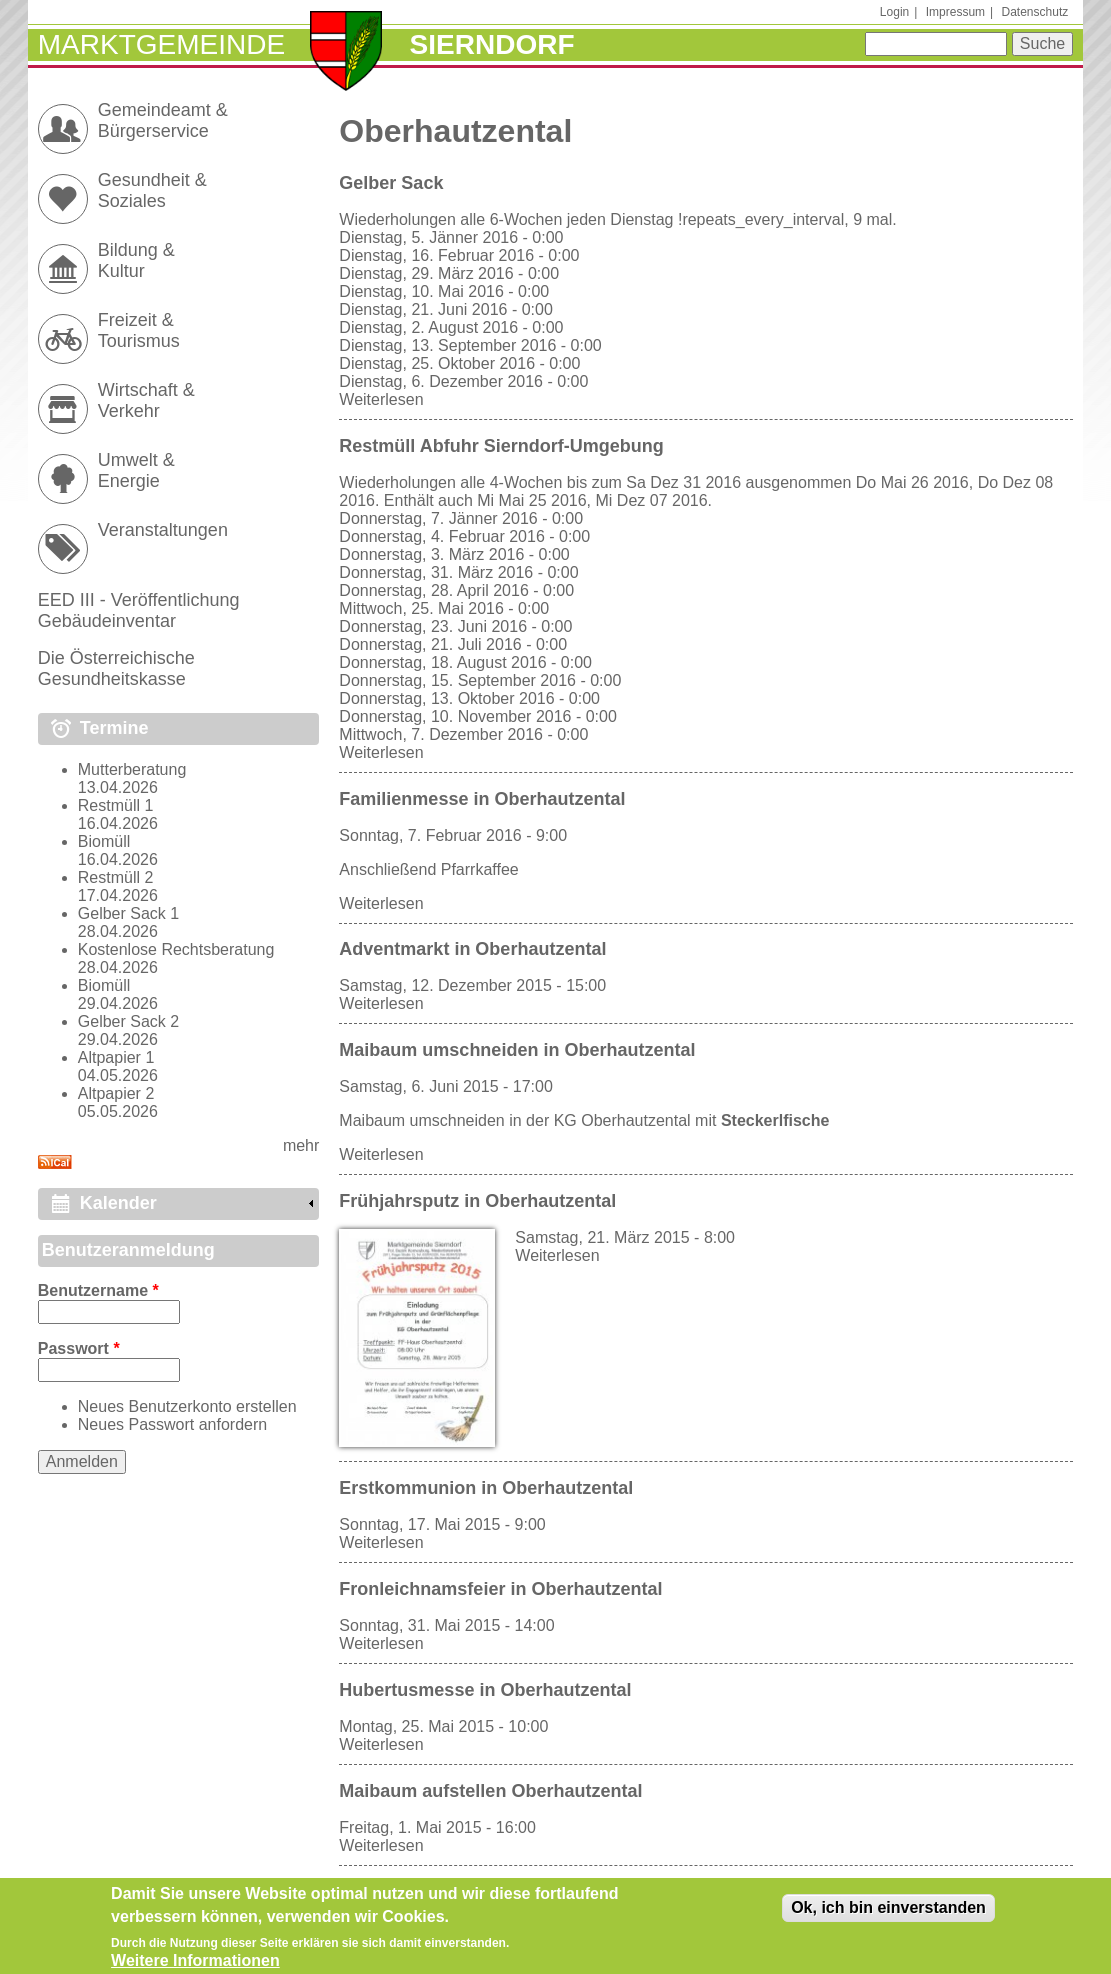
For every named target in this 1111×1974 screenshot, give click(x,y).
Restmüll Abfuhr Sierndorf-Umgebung (501, 446)
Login (894, 12)
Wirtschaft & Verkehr (146, 400)
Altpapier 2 (116, 1093)
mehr (301, 1145)
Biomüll (104, 841)
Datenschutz (1035, 12)
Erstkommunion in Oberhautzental (486, 1488)
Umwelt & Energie (136, 470)
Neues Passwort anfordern (172, 1424)
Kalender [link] (118, 1203)
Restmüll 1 (116, 805)
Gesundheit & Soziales (152, 190)
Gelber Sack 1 (128, 913)
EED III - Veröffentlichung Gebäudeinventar (139, 610)
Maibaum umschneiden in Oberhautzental (517, 1050)
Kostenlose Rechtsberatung (176, 949)
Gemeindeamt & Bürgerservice (163, 120)
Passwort (79, 1348)
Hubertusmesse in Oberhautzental (485, 1690)
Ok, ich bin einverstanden (888, 1913)
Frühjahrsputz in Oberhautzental (477, 1201)
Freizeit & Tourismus (139, 330)
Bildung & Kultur (136, 260)
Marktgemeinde (161, 44)
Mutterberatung (132, 769)
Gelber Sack (391, 183)
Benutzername (98, 1290)
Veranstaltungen (163, 530)
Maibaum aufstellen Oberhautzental (490, 1791)
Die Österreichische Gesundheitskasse (116, 668)
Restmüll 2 (116, 877)
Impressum (955, 12)
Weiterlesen (381, 399)
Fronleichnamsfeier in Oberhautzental (500, 1589)
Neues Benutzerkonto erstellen (187, 1406)
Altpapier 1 (116, 1057)
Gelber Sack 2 (128, 1021)
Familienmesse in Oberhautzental (482, 799)
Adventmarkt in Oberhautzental (472, 949)
